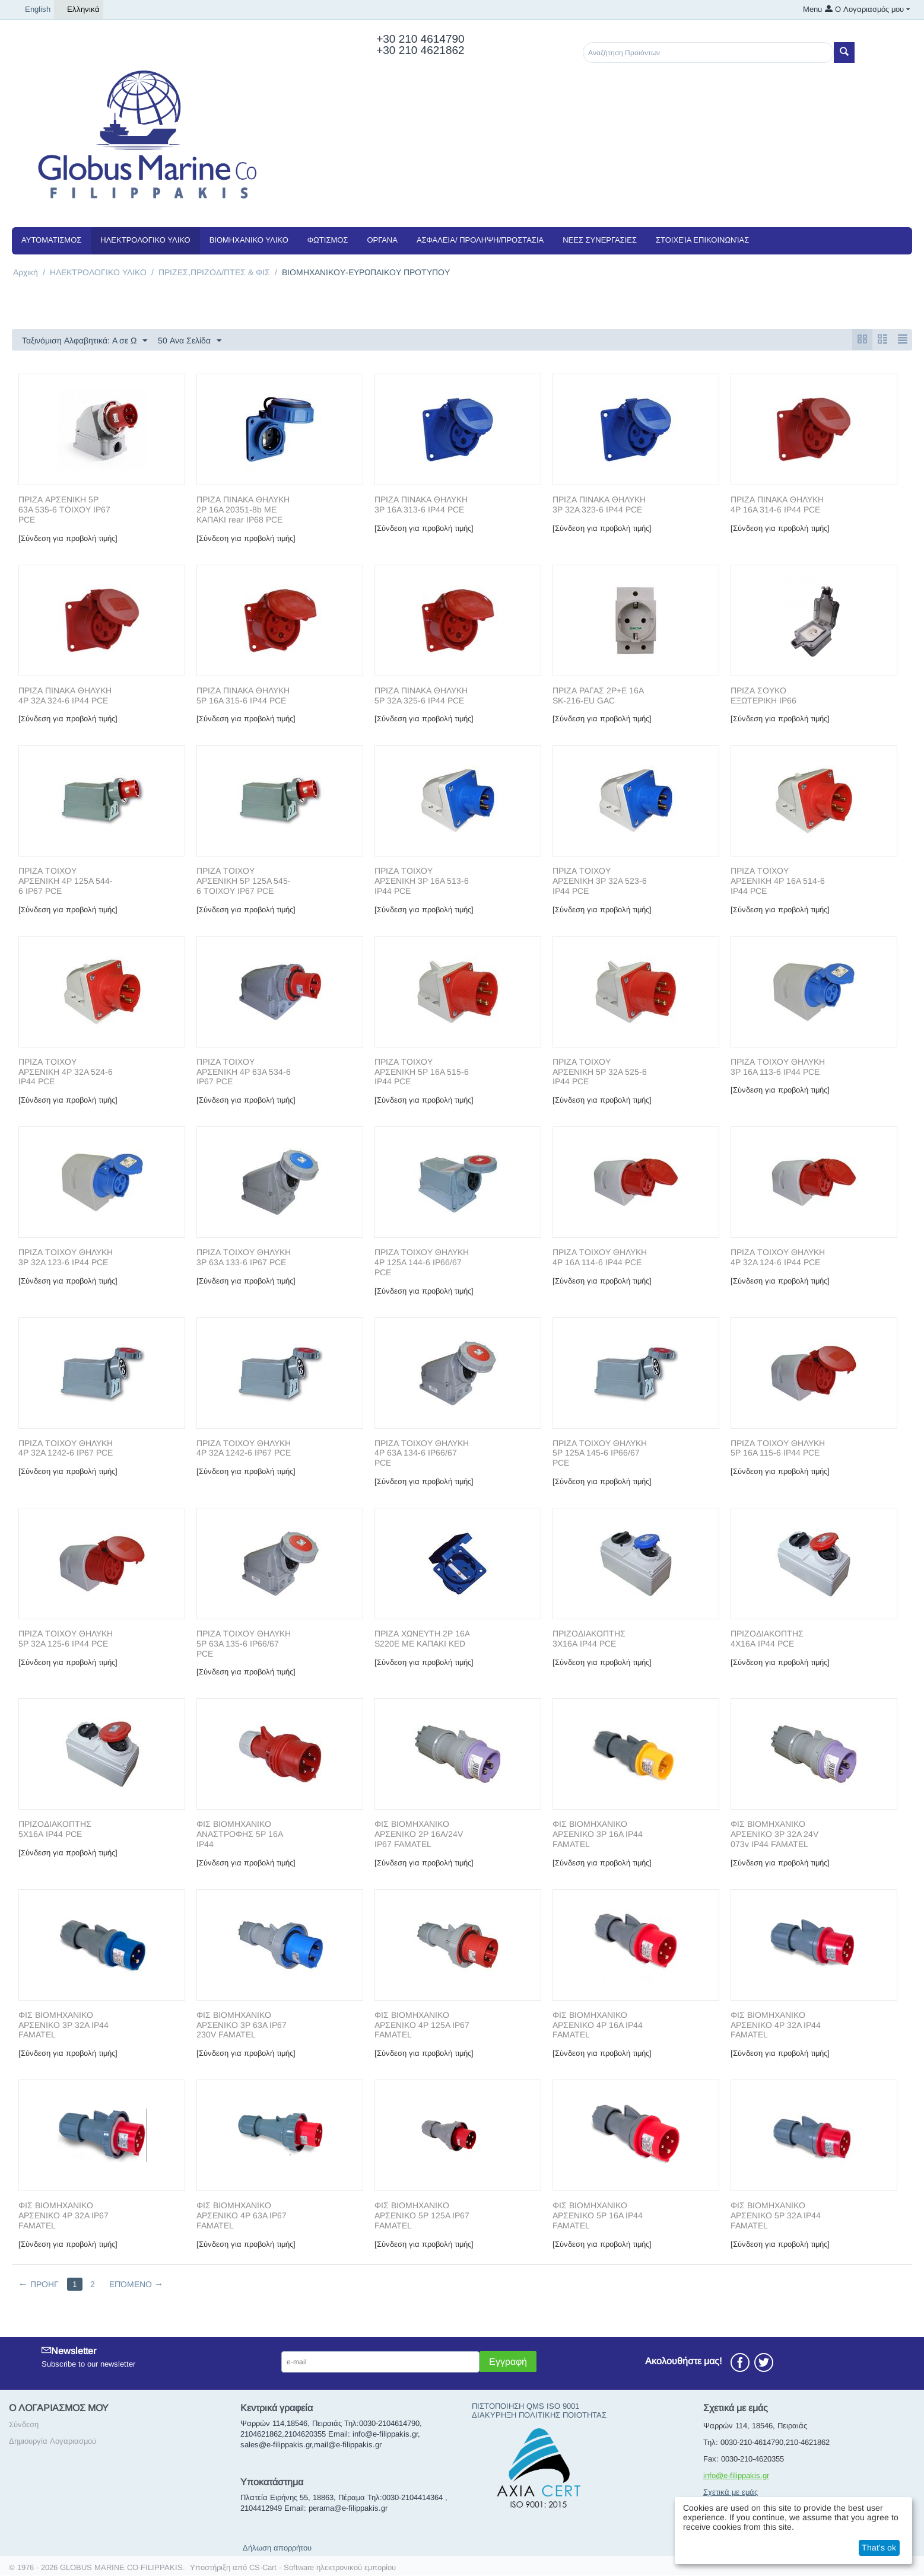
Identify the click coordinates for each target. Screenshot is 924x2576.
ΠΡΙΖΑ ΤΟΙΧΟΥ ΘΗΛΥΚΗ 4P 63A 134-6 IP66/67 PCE (421, 1454)
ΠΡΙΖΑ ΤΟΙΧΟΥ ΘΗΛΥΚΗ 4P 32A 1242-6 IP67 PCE (65, 1449)
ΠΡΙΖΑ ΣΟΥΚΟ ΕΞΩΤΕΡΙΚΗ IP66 (763, 696)
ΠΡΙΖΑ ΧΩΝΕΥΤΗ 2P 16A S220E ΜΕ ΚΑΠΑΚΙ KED (421, 1639)
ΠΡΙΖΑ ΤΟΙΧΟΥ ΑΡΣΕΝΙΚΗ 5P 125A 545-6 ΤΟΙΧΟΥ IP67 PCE (243, 881)
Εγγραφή (508, 2362)
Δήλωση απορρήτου (277, 2548)
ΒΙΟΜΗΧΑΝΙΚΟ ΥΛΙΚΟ (248, 239)
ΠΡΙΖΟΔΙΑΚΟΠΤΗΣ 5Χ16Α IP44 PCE (54, 1829)
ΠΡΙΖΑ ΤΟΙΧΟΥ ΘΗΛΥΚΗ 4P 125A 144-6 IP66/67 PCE (421, 1263)
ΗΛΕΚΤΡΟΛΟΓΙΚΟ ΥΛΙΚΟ (145, 239)
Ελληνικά (79, 9)
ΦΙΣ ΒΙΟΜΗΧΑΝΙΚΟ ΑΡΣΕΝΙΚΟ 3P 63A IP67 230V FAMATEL (241, 2025)
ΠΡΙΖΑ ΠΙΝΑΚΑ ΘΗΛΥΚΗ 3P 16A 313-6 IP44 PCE (421, 505)
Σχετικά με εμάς (730, 2492)
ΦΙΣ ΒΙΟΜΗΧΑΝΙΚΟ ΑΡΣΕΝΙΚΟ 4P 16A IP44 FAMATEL (598, 2025)
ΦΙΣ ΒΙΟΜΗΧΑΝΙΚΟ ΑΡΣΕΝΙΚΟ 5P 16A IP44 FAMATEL (598, 2216)
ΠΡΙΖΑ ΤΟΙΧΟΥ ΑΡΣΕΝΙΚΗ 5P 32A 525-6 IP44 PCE (600, 1072)
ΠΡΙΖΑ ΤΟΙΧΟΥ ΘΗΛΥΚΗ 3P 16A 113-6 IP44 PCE (778, 1067)
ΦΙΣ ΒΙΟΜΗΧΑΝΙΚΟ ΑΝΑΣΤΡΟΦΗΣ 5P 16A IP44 (239, 1834)
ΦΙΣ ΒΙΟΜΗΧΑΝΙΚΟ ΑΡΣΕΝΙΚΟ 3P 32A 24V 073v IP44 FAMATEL (774, 1834)
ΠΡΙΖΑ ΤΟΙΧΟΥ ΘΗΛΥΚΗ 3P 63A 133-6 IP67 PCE (243, 1258)
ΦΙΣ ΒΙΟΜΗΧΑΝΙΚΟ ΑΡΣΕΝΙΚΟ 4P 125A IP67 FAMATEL (421, 2025)
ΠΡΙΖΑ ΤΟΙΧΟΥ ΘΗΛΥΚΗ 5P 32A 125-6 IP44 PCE (65, 1639)
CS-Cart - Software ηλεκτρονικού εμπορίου (322, 2568)
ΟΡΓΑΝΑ (382, 239)
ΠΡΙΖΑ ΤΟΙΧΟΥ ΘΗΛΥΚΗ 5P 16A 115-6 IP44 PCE (778, 1449)
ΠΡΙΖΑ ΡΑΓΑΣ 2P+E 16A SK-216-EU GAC (598, 696)
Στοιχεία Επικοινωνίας (702, 239)
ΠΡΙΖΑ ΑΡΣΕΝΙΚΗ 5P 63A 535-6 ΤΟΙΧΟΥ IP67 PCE (64, 510)
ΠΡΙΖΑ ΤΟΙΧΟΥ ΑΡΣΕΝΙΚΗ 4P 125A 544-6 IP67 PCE (65, 881)
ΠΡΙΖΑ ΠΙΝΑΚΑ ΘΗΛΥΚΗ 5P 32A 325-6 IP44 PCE (421, 696)
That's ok (879, 2547)
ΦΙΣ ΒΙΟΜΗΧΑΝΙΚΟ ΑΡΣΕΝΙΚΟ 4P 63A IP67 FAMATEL (241, 2216)
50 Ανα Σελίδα (189, 341)
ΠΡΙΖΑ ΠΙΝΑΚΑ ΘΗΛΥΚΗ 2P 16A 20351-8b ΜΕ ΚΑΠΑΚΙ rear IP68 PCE (243, 510)
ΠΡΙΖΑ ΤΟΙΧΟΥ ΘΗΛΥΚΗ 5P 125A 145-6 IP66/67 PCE (600, 1454)
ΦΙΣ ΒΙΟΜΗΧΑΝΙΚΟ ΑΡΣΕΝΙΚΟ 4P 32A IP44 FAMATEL (776, 2025)
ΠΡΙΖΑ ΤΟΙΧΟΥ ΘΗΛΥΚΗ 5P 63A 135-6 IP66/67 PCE (243, 1644)
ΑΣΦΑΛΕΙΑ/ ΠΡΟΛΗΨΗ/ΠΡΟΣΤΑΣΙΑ (480, 239)
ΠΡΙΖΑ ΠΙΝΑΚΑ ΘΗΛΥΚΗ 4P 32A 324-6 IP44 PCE (65, 696)
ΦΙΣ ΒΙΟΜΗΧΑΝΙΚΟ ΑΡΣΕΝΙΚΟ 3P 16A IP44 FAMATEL (598, 1834)
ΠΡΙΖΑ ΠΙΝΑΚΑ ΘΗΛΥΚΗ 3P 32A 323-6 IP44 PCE (599, 505)
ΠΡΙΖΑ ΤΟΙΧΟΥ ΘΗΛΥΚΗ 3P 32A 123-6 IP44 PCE (65, 1258)
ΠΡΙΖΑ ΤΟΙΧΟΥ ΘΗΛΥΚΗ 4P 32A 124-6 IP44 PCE (778, 1258)
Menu (812, 9)
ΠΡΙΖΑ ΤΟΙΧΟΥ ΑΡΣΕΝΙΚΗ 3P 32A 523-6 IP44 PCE (600, 881)
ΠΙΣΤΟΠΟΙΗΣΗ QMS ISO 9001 (525, 2406)
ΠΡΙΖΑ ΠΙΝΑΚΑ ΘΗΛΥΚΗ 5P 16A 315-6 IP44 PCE (243, 696)
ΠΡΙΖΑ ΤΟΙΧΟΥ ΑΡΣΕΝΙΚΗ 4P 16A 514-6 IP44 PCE (778, 881)
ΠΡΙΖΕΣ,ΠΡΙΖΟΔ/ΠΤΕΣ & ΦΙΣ (214, 272)
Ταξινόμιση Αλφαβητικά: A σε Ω (84, 341)
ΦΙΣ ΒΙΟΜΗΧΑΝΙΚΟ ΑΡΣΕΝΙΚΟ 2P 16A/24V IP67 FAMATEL (418, 1834)
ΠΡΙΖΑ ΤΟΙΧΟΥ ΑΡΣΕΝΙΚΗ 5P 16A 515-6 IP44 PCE (421, 1072)
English (32, 9)
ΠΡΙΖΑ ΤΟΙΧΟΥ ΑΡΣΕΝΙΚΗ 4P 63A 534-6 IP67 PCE (243, 1072)
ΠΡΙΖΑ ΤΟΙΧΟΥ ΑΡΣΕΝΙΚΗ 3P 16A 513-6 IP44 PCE (421, 881)
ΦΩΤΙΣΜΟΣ (327, 239)
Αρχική (25, 272)
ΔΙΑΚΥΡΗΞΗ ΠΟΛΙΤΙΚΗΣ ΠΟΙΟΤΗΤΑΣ (539, 2415)
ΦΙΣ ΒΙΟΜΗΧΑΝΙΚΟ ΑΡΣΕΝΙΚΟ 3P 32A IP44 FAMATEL (63, 2025)
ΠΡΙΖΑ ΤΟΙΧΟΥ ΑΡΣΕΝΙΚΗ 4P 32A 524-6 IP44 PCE (65, 1072)
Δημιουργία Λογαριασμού (52, 2441)
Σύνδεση (24, 2425)
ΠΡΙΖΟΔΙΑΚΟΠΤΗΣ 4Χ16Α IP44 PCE (767, 1639)
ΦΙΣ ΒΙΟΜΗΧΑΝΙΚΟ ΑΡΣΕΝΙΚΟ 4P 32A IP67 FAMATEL (63, 2216)
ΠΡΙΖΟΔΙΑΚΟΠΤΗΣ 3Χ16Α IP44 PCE (589, 1639)
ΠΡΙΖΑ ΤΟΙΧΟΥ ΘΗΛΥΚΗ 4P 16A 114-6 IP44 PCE (600, 1258)
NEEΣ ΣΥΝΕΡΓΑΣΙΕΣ (600, 239)
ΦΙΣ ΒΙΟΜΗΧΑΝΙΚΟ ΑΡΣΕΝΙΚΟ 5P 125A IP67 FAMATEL (421, 2216)
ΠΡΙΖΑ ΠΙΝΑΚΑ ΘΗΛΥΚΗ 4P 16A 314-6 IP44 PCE (777, 505)
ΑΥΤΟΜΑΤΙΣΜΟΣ (51, 239)
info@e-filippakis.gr (736, 2476)
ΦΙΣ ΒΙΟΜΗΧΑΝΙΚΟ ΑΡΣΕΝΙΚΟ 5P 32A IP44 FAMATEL (776, 2216)
